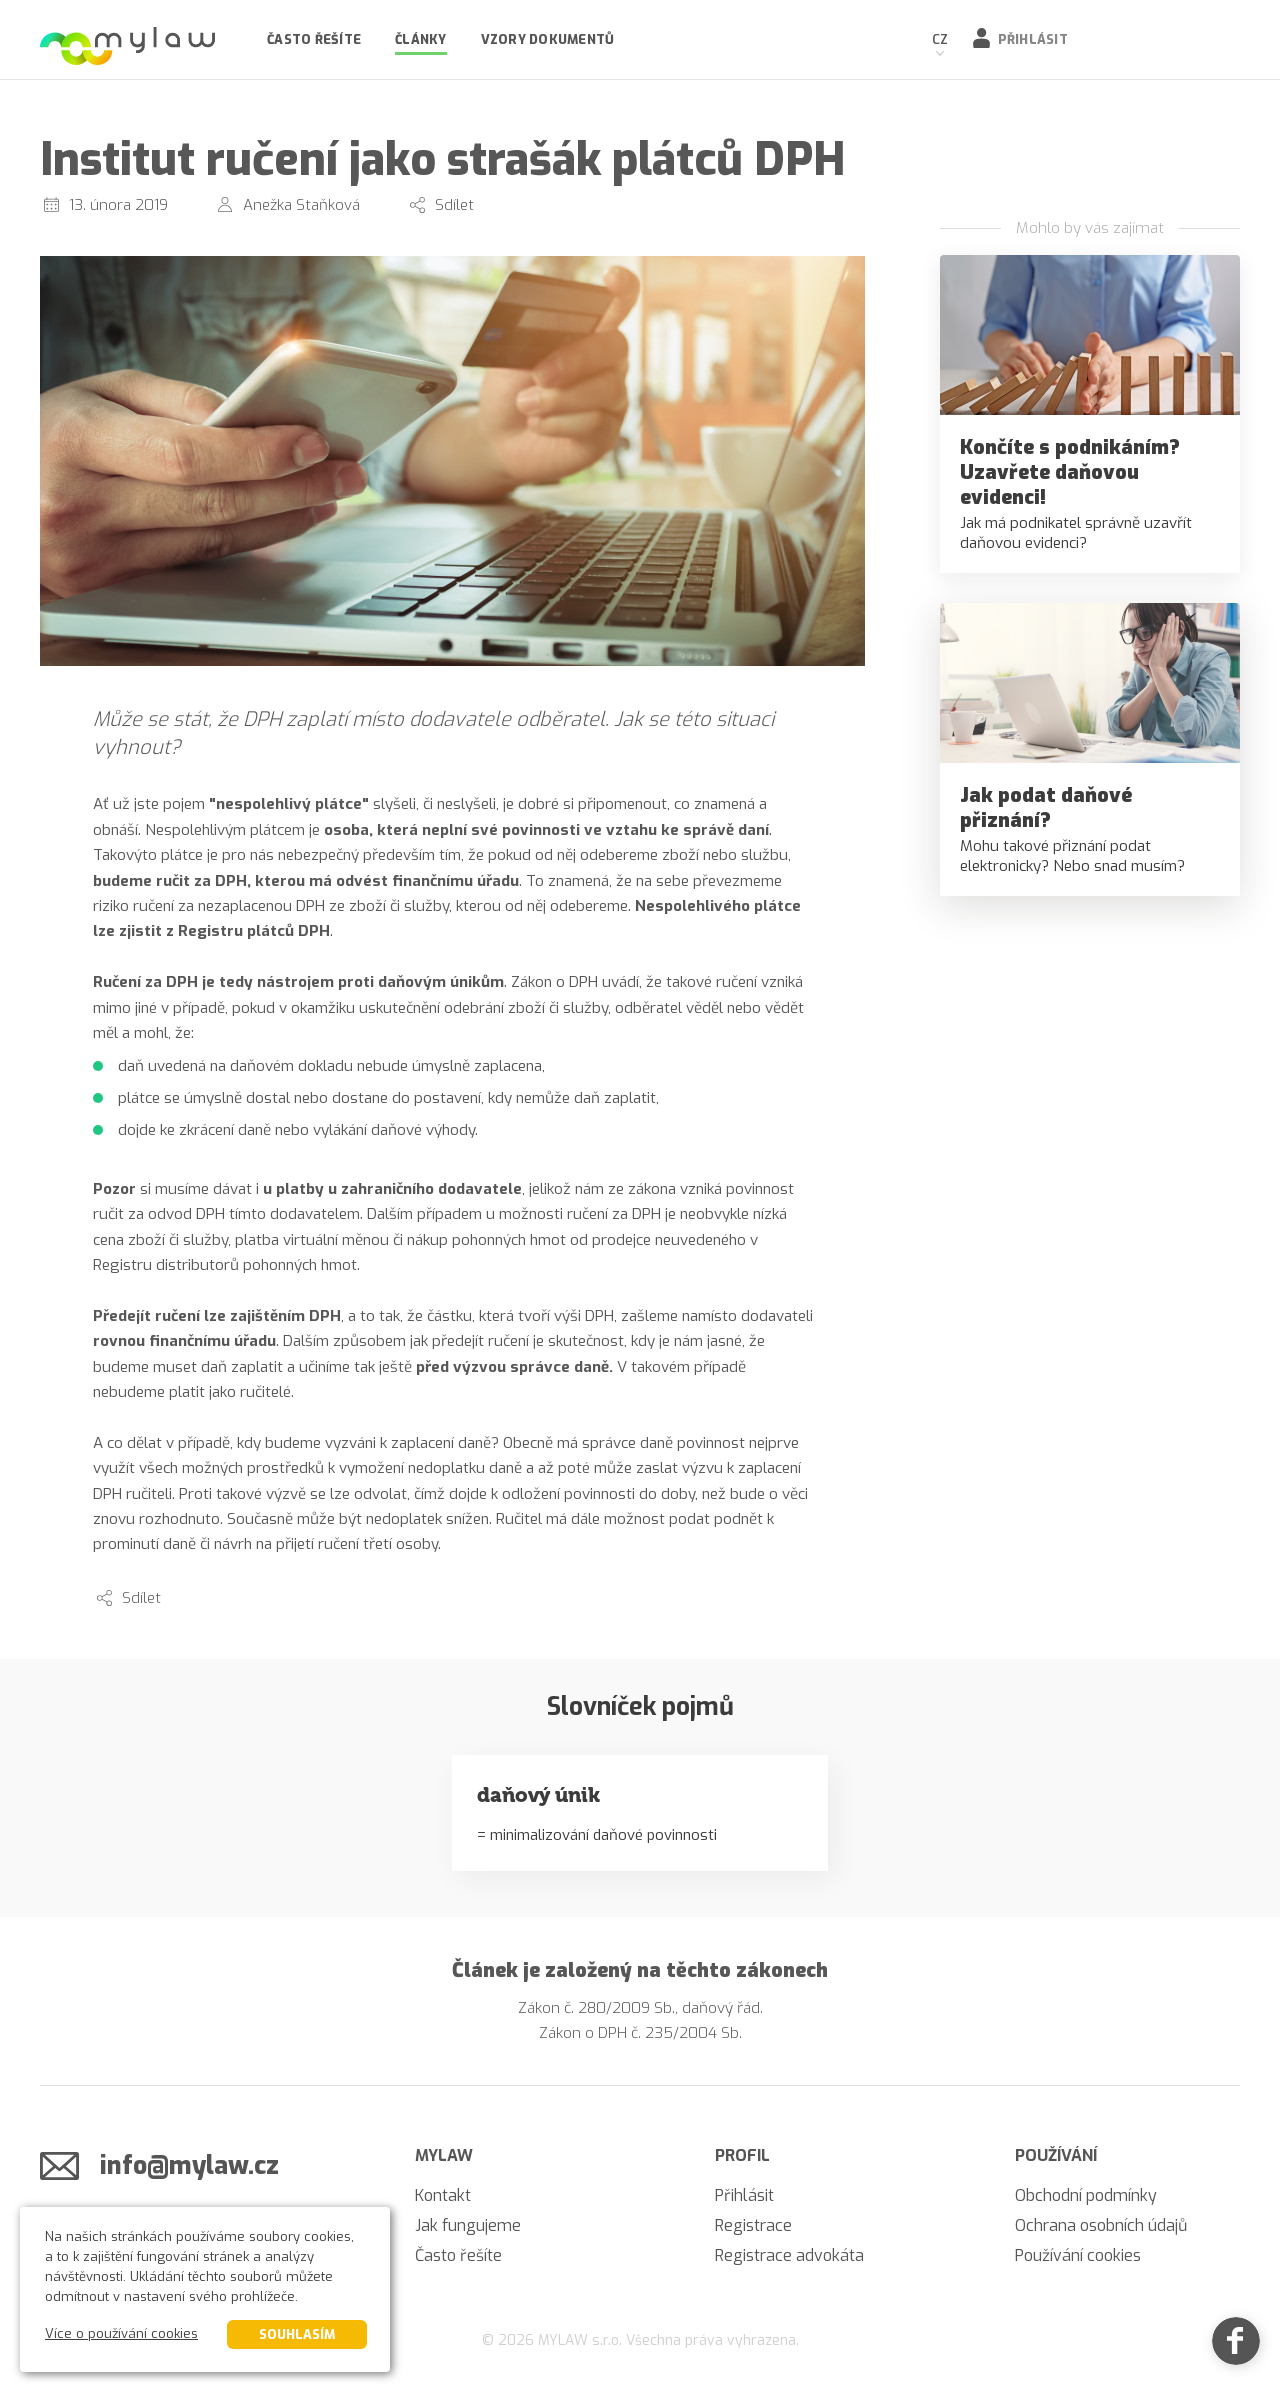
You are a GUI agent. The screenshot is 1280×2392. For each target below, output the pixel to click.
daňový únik (538, 1795)
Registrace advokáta (789, 2255)
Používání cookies (1078, 2255)
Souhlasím (297, 2334)
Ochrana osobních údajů (1101, 2225)
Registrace (753, 2225)
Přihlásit (1033, 39)
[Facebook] (1236, 2348)
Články (421, 39)
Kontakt (443, 2195)
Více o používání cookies (121, 2333)
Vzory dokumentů (548, 39)
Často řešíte (314, 39)
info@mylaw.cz (189, 2165)
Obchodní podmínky (1086, 2195)
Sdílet (454, 205)
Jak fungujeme (468, 2225)
